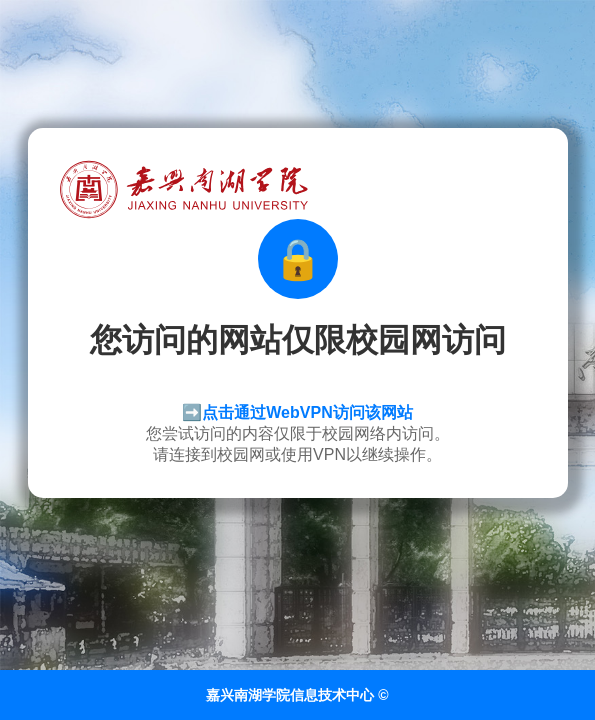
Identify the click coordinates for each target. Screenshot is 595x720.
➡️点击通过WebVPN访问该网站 (297, 412)
